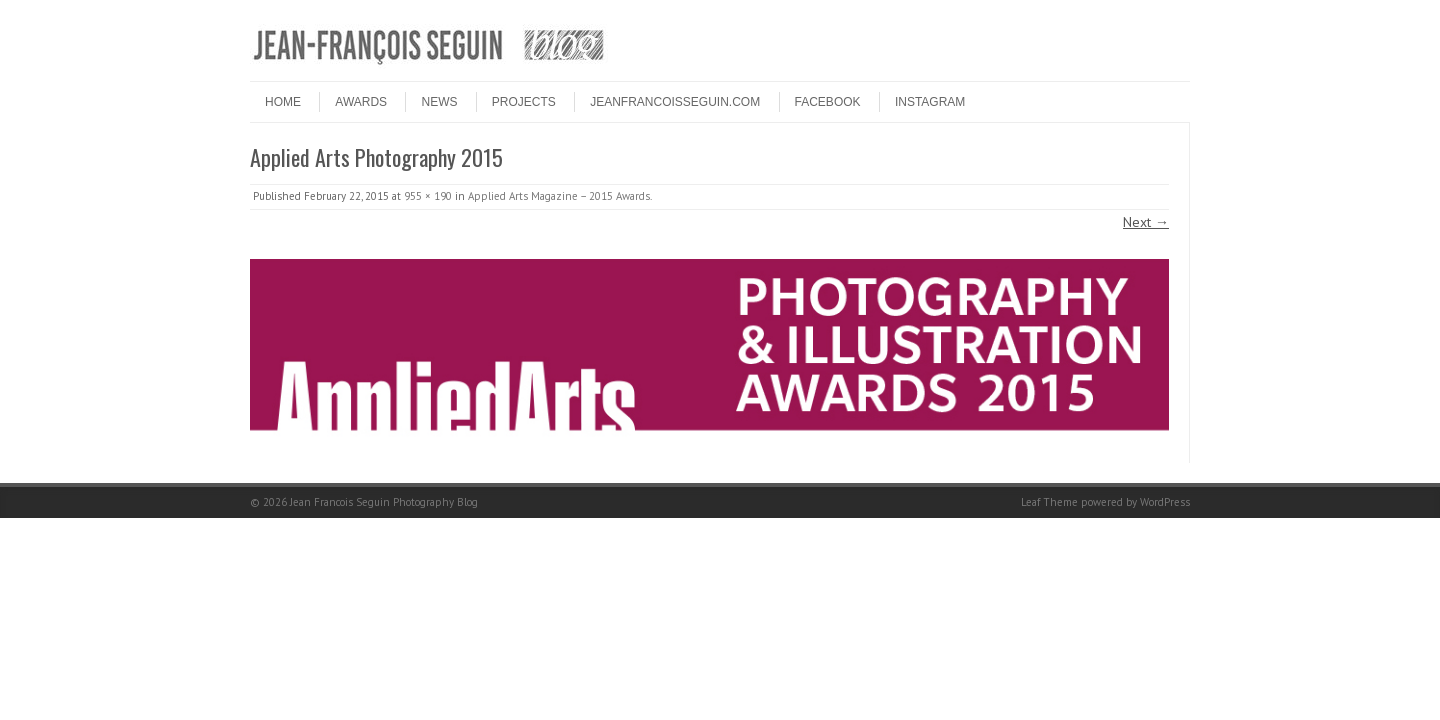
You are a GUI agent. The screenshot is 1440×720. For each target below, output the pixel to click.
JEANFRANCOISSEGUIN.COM (675, 102)
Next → (1146, 222)
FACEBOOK (828, 102)
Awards (361, 102)
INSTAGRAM (930, 102)
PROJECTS (524, 102)
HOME (283, 102)
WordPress (1165, 502)
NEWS (439, 102)
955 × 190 (428, 196)
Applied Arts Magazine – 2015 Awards (559, 196)
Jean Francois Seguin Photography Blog (384, 502)
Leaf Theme (1049, 502)
